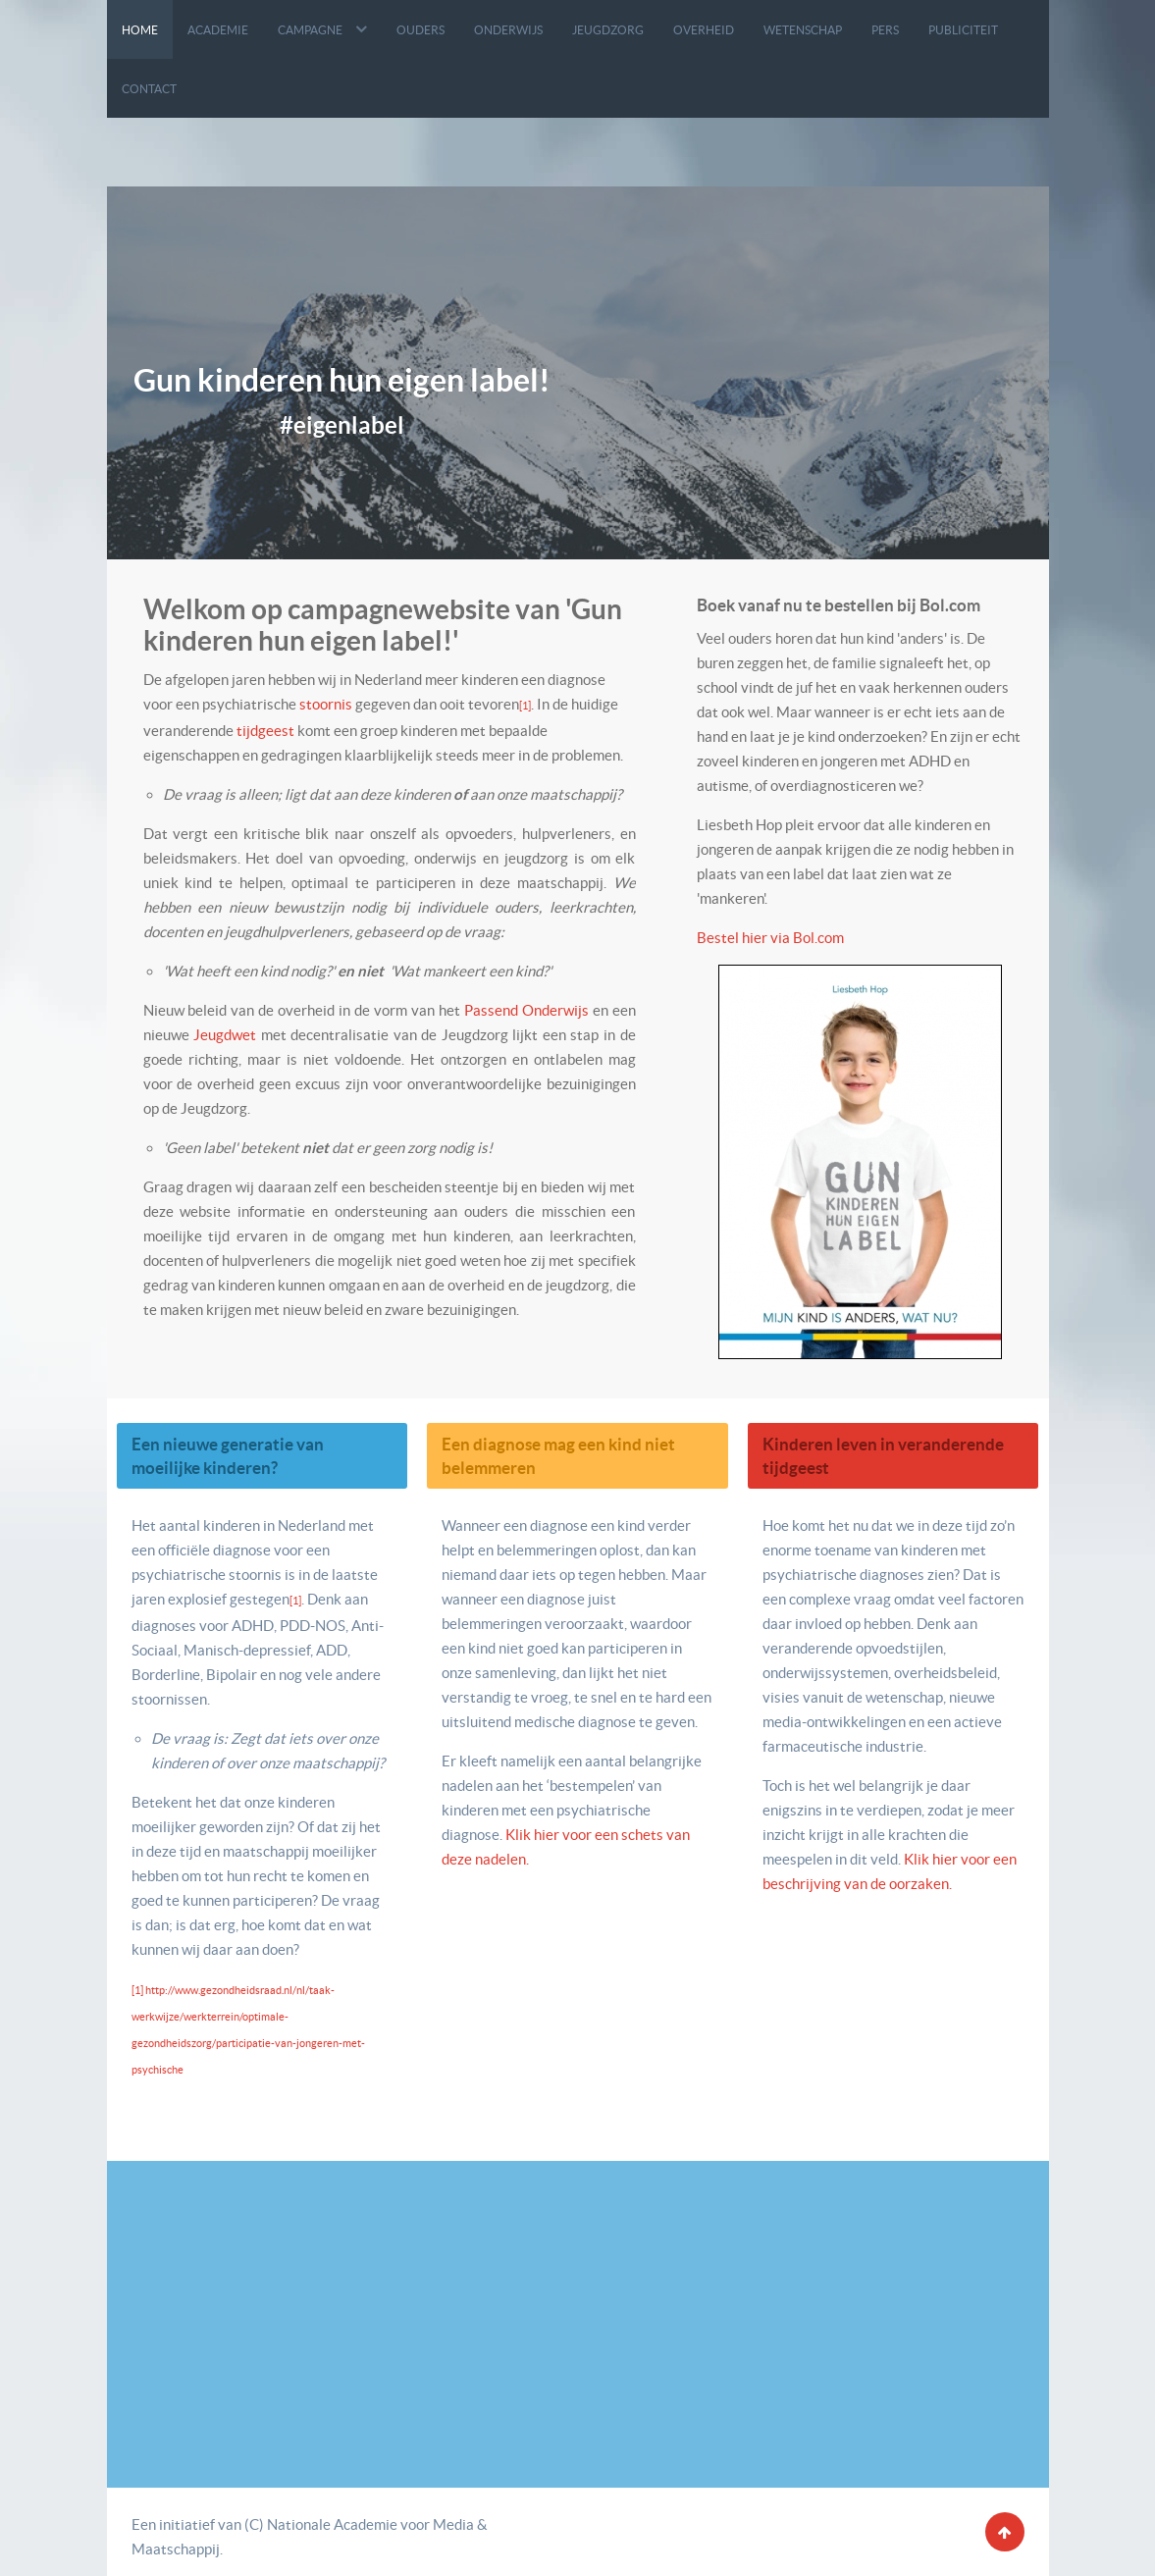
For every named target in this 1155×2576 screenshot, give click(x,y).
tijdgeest (265, 730)
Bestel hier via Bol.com (770, 937)
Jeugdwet (224, 1034)
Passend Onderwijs (528, 1010)
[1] (525, 705)
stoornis (325, 704)
